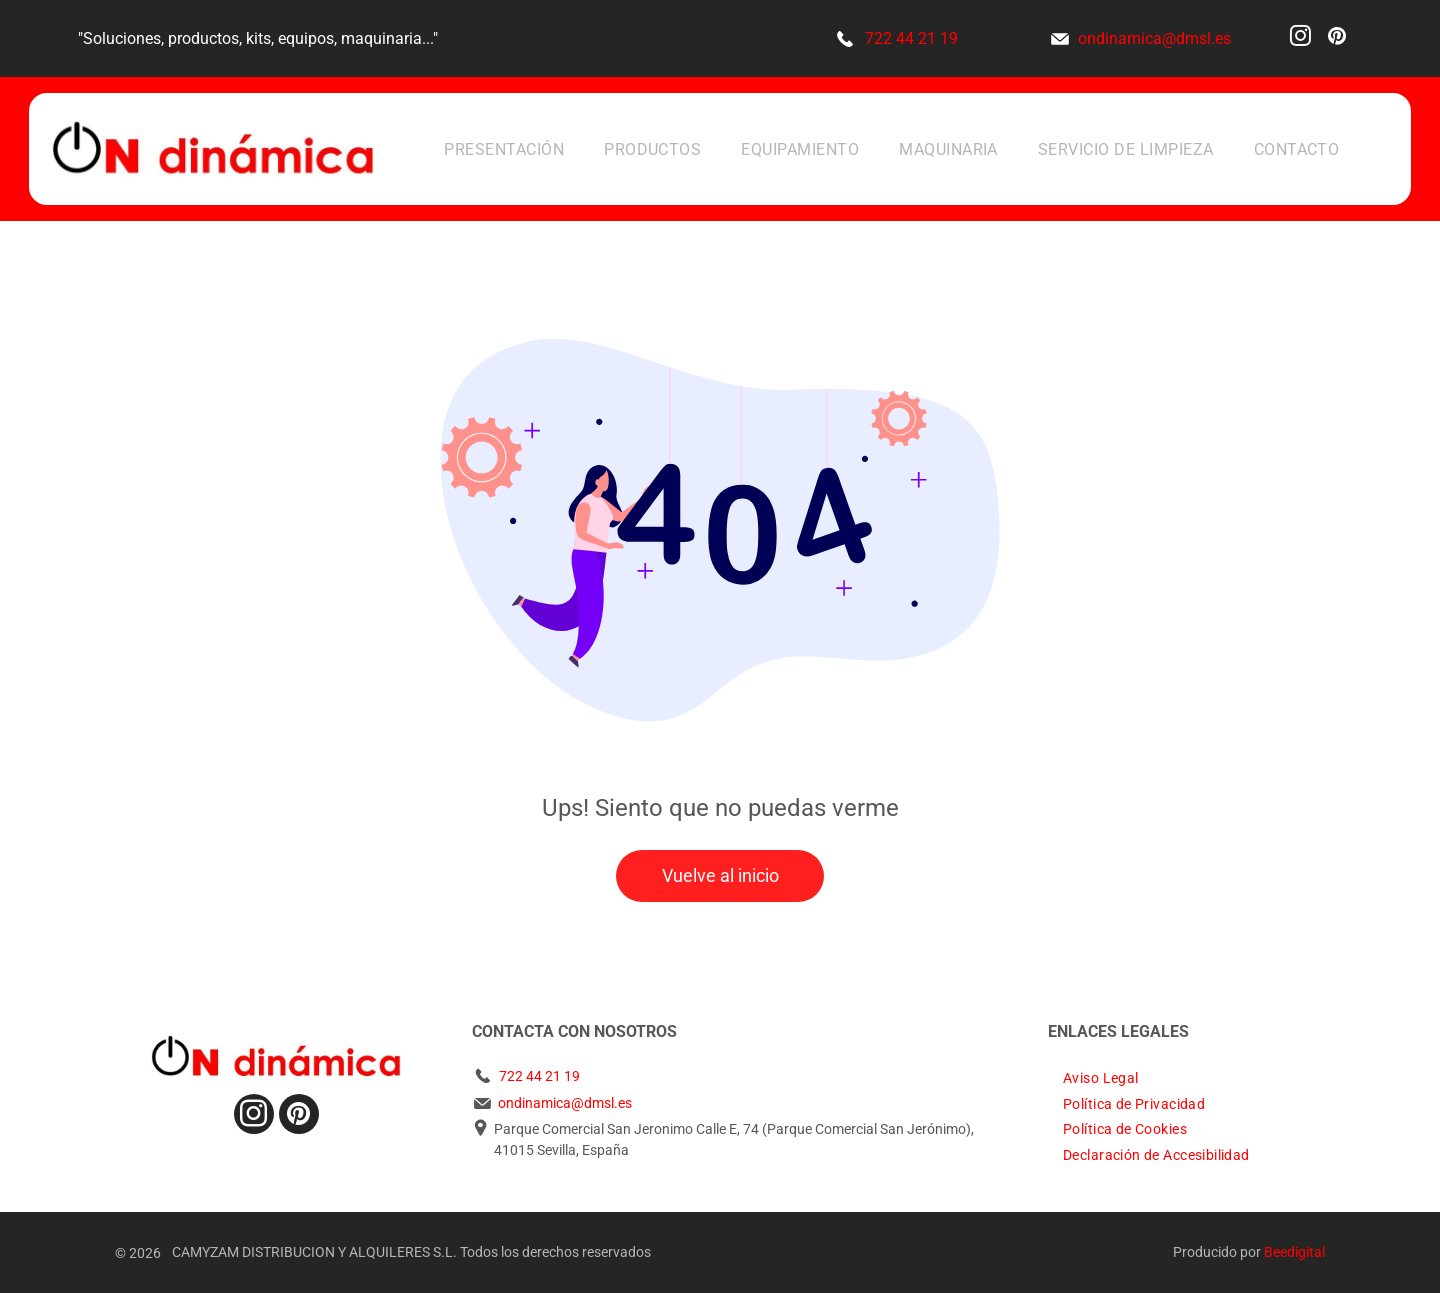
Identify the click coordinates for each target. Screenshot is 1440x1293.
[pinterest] (1337, 38)
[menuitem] (504, 148)
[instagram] (1300, 38)
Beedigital (1294, 1252)
